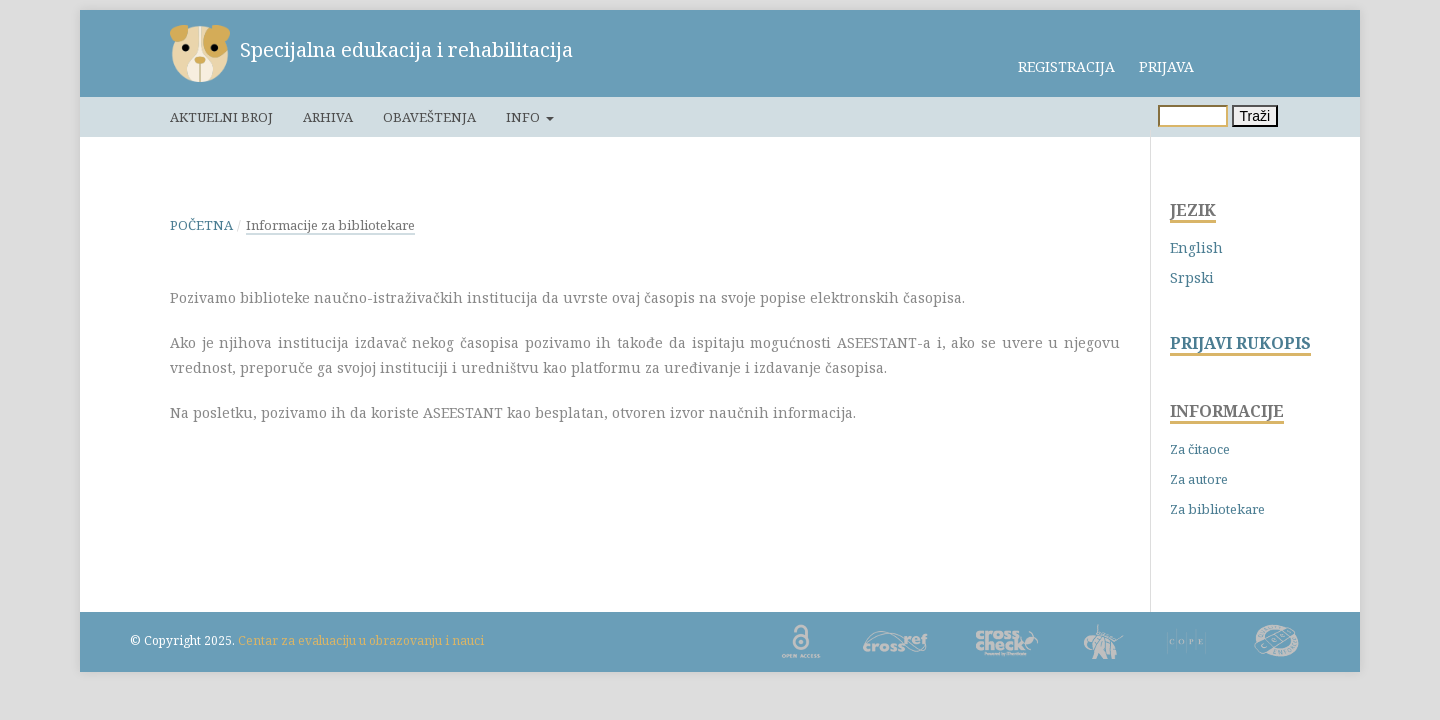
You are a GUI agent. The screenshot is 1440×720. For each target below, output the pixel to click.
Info (524, 117)
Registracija (1066, 66)
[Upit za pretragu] (1193, 116)
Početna (201, 225)
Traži (1255, 116)
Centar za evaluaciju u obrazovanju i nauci (361, 640)
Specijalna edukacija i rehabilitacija (406, 49)
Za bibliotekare (1217, 509)
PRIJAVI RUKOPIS (1240, 343)
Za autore (1199, 479)
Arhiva (328, 117)
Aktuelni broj (221, 117)
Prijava (1166, 66)
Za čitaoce (1200, 449)
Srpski (1192, 277)
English (1196, 247)
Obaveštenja (429, 117)
